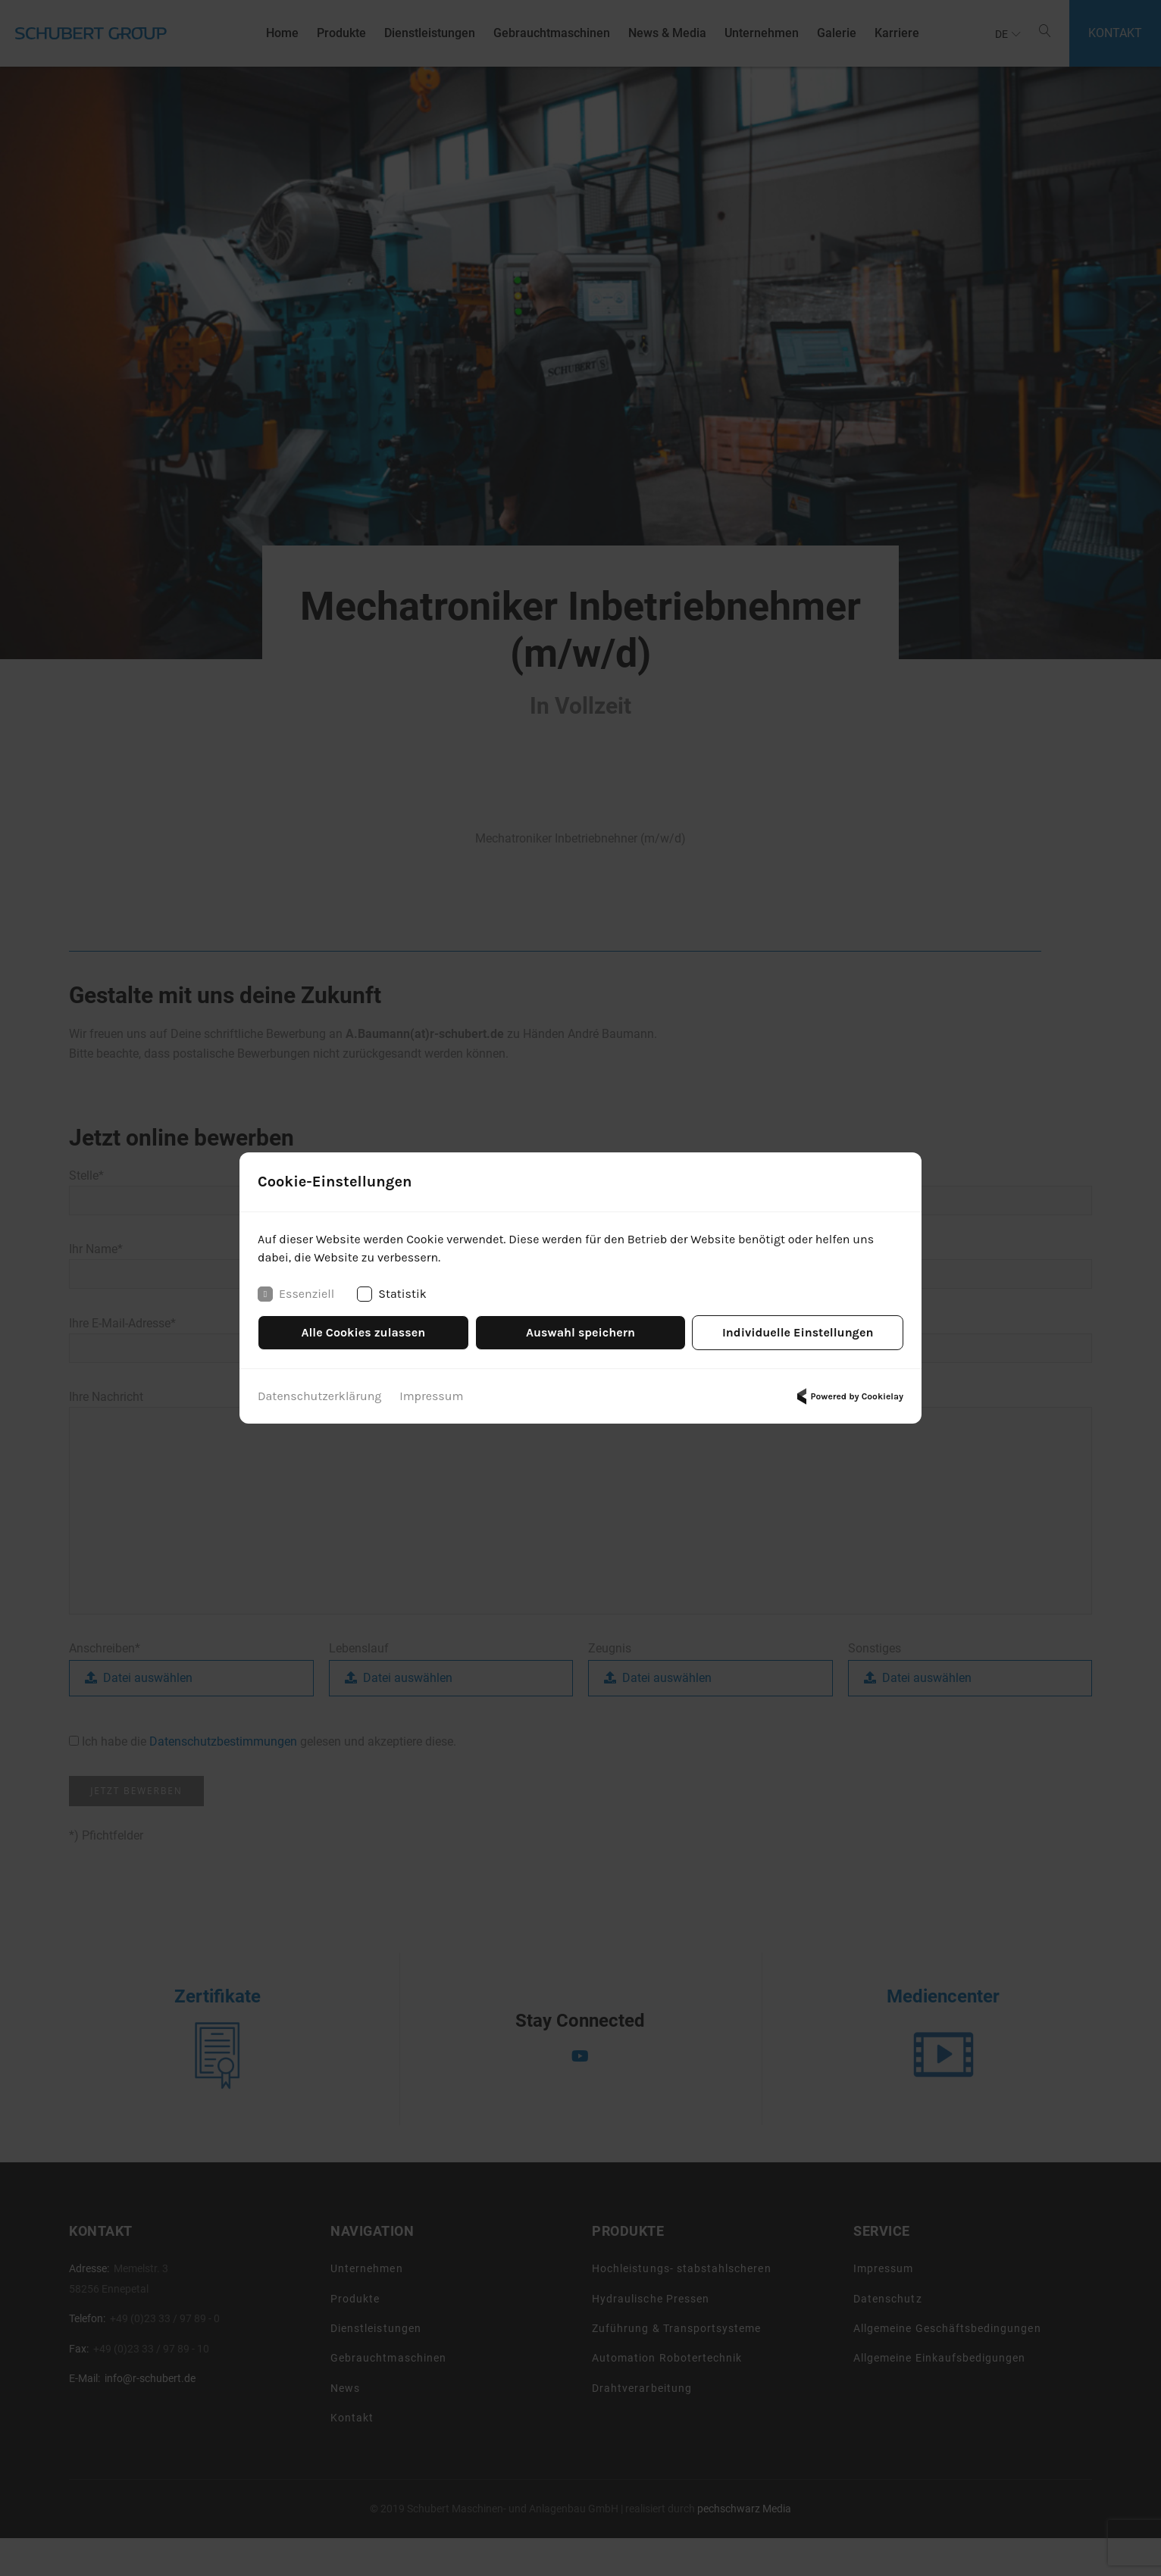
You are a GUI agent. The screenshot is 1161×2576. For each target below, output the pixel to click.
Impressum (431, 1396)
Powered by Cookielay (848, 1396)
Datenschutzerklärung (319, 1396)
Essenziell (296, 1294)
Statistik (392, 1294)
